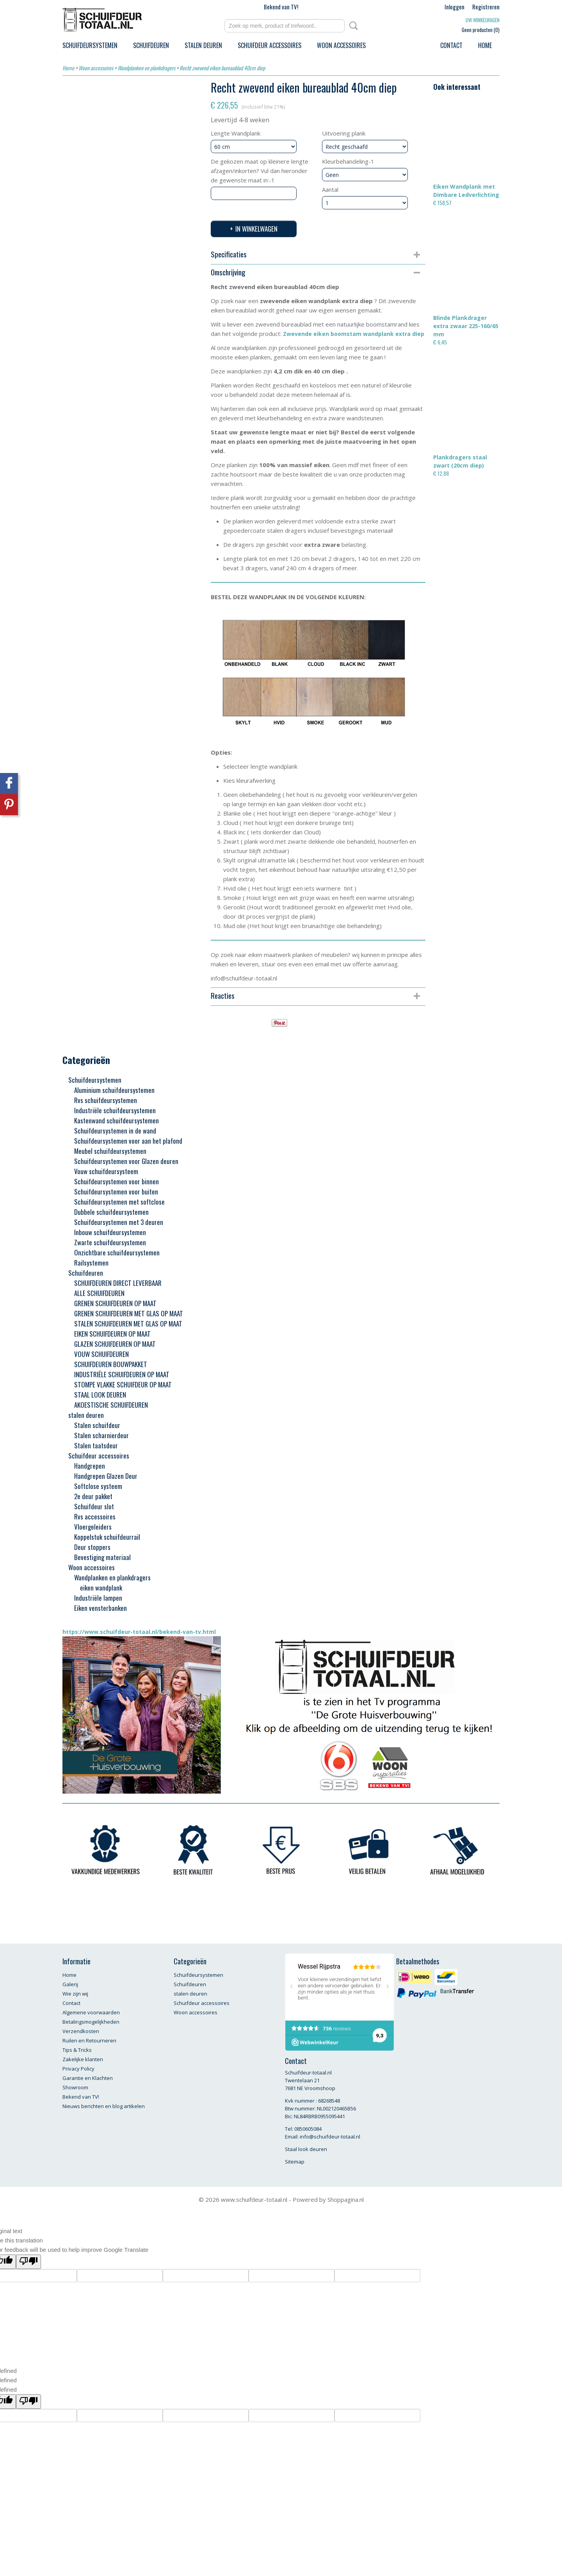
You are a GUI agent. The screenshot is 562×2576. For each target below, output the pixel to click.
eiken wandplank (101, 1587)
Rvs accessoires (95, 1516)
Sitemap (294, 2161)
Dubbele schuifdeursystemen (111, 1212)
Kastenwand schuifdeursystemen (116, 1120)
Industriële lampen (98, 1598)
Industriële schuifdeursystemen (115, 1110)
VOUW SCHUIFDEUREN (101, 1354)
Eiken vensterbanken (100, 1608)
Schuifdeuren (151, 45)
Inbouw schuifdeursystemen (110, 1232)
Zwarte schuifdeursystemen (110, 1242)
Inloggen (454, 6)
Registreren (486, 6)
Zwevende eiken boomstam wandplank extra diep (353, 333)
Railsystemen (91, 1262)
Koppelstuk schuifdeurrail (107, 1537)
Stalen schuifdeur (97, 1425)
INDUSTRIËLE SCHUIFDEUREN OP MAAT (121, 1374)
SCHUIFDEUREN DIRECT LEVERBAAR (118, 1283)
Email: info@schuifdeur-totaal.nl (322, 2136)
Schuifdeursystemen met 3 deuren (118, 1222)
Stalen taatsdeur (96, 1445)
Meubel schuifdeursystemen (110, 1151)
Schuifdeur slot (94, 1506)
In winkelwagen (256, 229)
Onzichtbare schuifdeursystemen (117, 1252)
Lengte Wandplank (235, 133)
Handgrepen (89, 1466)
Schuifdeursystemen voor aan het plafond (128, 1141)
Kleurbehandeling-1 (348, 161)
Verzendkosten (80, 2031)
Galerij (70, 1984)
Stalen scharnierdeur (101, 1435)
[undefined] (28, 2401)
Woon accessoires (341, 45)
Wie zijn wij (75, 1993)
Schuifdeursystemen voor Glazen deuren (126, 1161)
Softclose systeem (98, 1486)
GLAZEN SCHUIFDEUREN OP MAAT (115, 1344)
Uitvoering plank (343, 133)
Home (485, 45)
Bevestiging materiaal (102, 1557)
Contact (451, 45)
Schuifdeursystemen (89, 45)
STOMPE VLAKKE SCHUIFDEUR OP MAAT (123, 1384)
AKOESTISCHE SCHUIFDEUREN (111, 1405)
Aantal (330, 189)
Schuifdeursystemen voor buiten (116, 1191)
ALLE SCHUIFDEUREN (99, 1293)
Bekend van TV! (281, 6)
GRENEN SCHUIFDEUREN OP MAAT (115, 1303)
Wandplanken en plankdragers (146, 68)
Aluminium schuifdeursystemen (114, 1090)
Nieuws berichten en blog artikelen (103, 2106)
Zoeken (352, 26)
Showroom (75, 2087)
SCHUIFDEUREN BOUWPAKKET (110, 1364)
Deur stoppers (92, 1547)
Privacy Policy (78, 2068)
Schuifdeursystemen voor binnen (116, 1181)
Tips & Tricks (77, 2049)
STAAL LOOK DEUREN (100, 1395)
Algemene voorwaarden (91, 2012)
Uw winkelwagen (483, 20)
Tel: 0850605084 (303, 2128)
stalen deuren (203, 45)
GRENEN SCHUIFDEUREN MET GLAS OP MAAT (128, 1313)
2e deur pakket (93, 1496)
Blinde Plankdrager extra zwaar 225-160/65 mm (465, 326)
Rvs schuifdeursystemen (105, 1100)
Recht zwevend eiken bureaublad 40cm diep (222, 68)
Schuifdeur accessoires (269, 45)
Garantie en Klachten (87, 2078)
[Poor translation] (28, 2262)
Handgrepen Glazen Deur (105, 1476)
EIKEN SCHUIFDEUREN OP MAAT (112, 1334)
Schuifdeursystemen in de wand (115, 1130)
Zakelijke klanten (82, 2059)
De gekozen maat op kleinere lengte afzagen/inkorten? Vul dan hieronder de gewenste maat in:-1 (259, 170)
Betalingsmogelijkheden (90, 2021)
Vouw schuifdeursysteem (106, 1171)
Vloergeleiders (93, 1527)
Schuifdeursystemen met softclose (119, 1202)
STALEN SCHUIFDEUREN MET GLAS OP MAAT (128, 1323)
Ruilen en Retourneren (89, 2040)
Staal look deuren (306, 2149)
